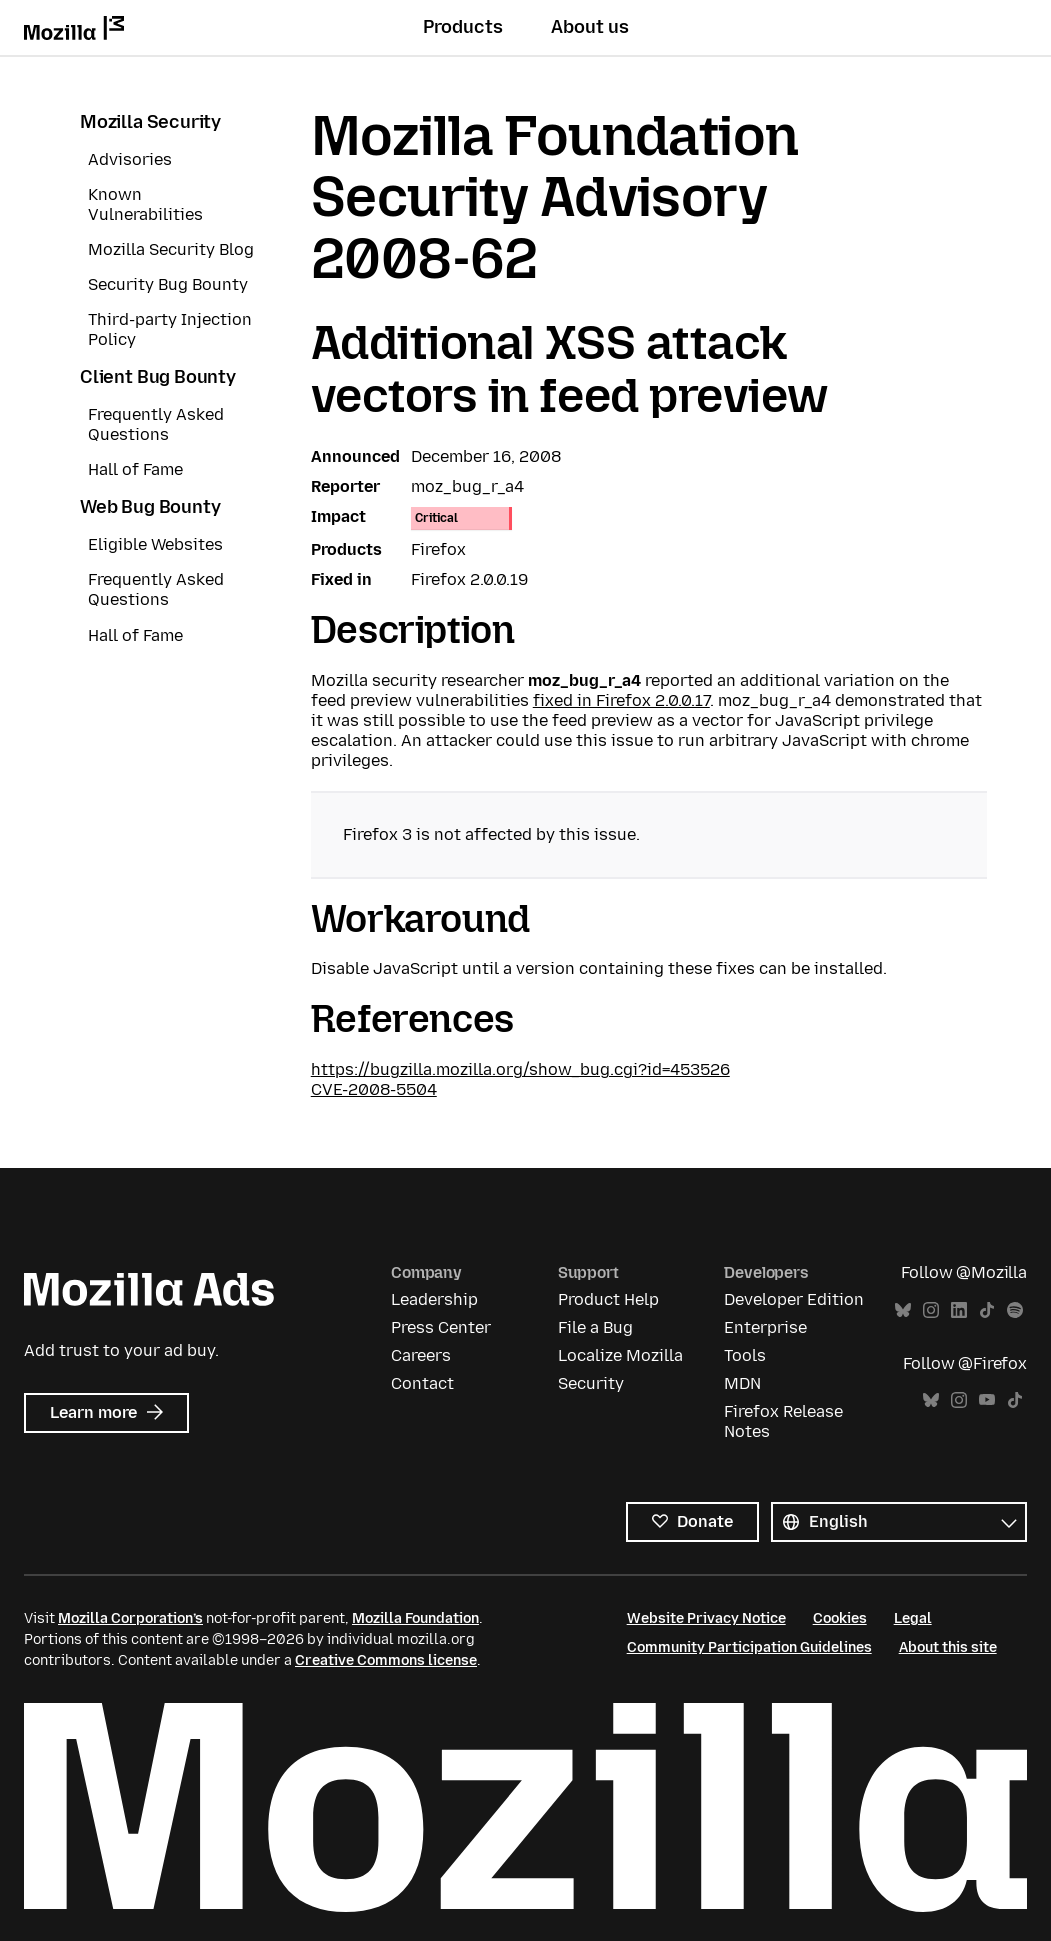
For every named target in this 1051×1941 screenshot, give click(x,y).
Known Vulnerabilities (145, 204)
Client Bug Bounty (158, 377)
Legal (913, 1618)
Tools (745, 1355)
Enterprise (765, 1327)
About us (590, 27)
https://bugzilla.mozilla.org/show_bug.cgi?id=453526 (520, 1069)
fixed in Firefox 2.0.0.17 (621, 700)
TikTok (987, 1310)
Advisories (130, 159)
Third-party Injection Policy (170, 329)
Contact (422, 1383)
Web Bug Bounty (150, 507)
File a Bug (595, 1327)
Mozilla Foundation (415, 1618)
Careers (421, 1355)
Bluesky (903, 1310)
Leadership (434, 1299)
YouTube (987, 1400)
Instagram (931, 1310)
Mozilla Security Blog (171, 249)
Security (591, 1383)
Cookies (840, 1618)
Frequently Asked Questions (156, 424)
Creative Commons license (386, 1660)
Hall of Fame (135, 469)
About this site (948, 1647)
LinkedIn (959, 1310)
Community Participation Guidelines (749, 1647)
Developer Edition (794, 1299)
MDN (742, 1383)
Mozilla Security (150, 122)
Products (463, 27)
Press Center (441, 1327)
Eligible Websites (155, 544)
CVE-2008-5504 (374, 1089)
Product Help (608, 1299)
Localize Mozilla (620, 1355)
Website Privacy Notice (706, 1618)
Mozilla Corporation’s (130, 1618)
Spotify (1015, 1310)
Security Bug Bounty (168, 284)
